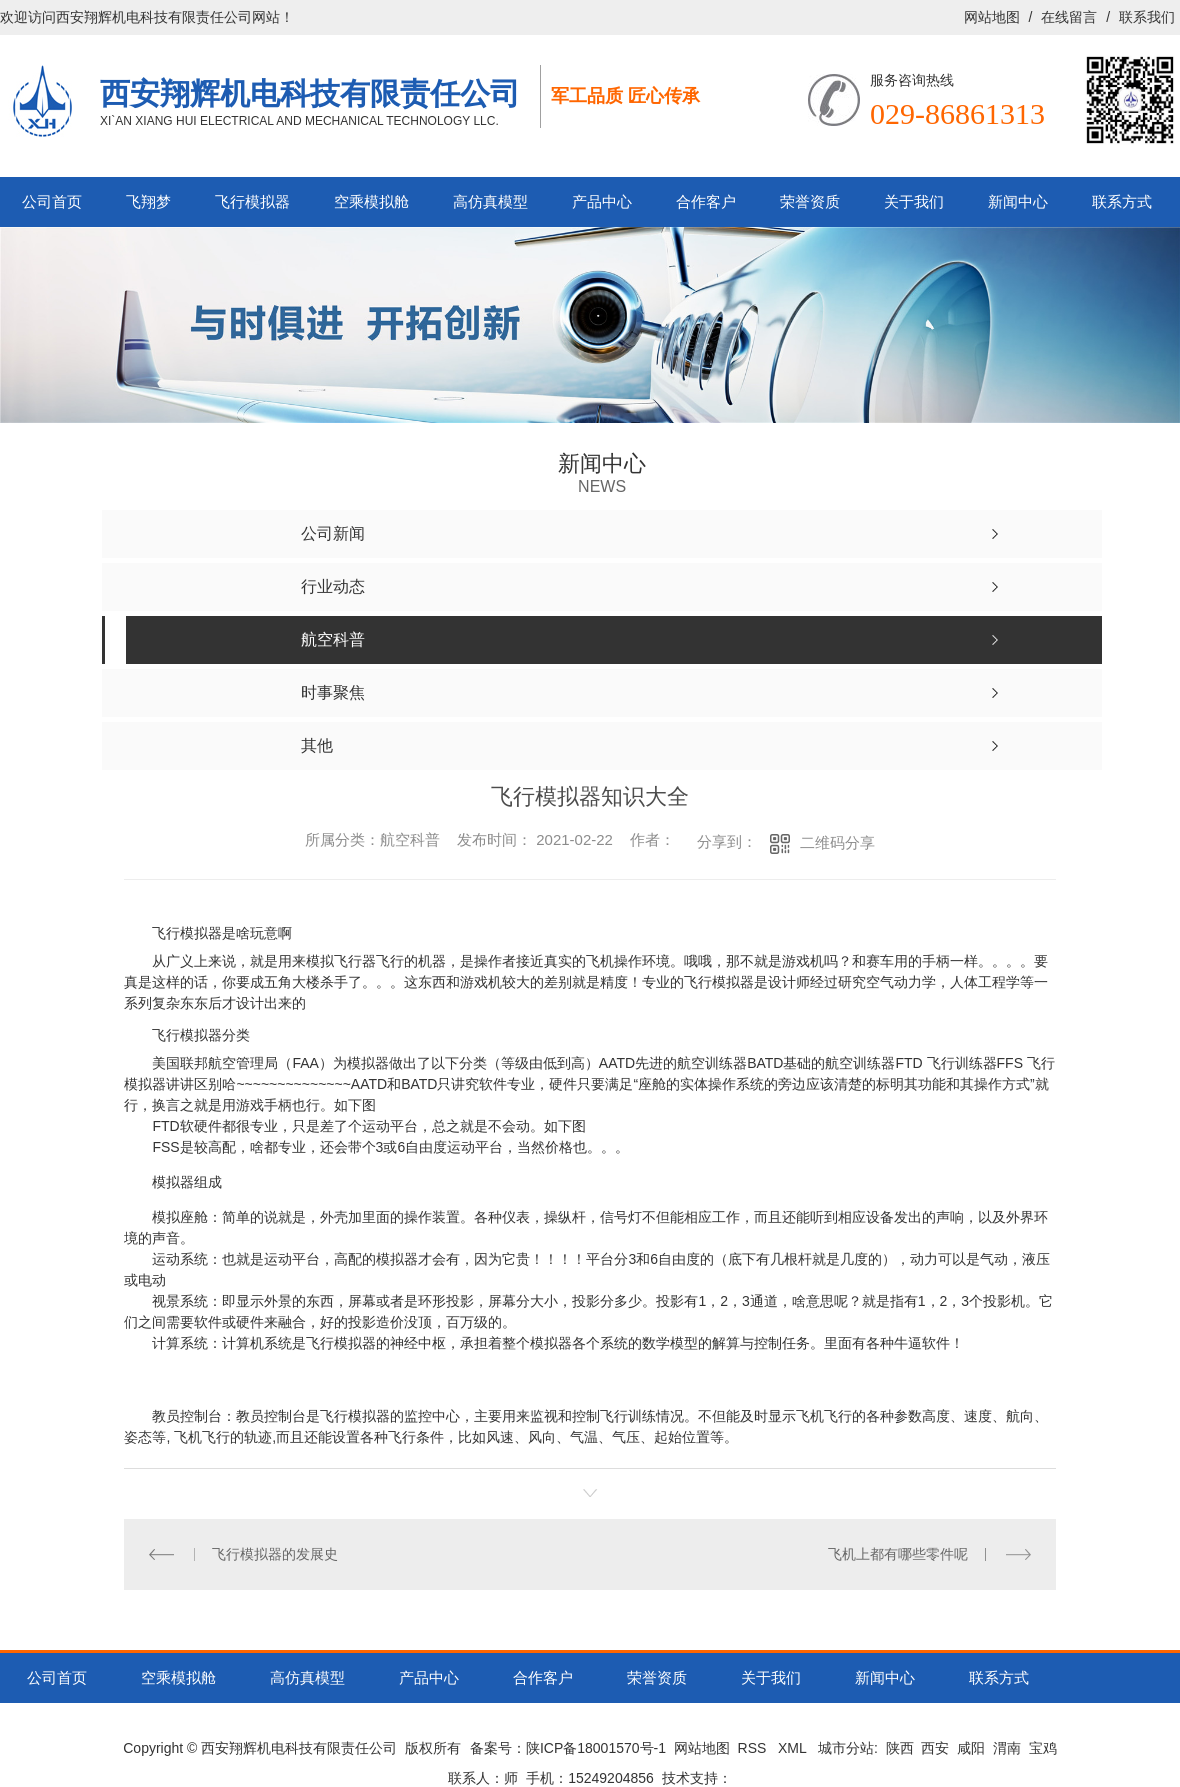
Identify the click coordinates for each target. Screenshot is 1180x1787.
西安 (935, 1748)
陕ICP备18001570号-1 (596, 1748)
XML (794, 1748)
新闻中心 (1018, 201)
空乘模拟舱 (371, 201)
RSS (754, 1748)
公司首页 (52, 201)
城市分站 (846, 1748)
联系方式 (1122, 201)
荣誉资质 (810, 201)
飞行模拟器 (252, 201)
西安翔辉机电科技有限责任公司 (310, 93)
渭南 (1007, 1748)
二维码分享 (837, 842)
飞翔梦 (148, 201)
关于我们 (914, 201)
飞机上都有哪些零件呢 (898, 1554)
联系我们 (1147, 17)
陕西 (900, 1748)
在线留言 (1069, 17)
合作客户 (706, 201)
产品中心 (602, 201)
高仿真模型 (490, 201)
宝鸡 (1043, 1748)
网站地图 (992, 17)
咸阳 (971, 1748)
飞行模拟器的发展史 (275, 1554)
